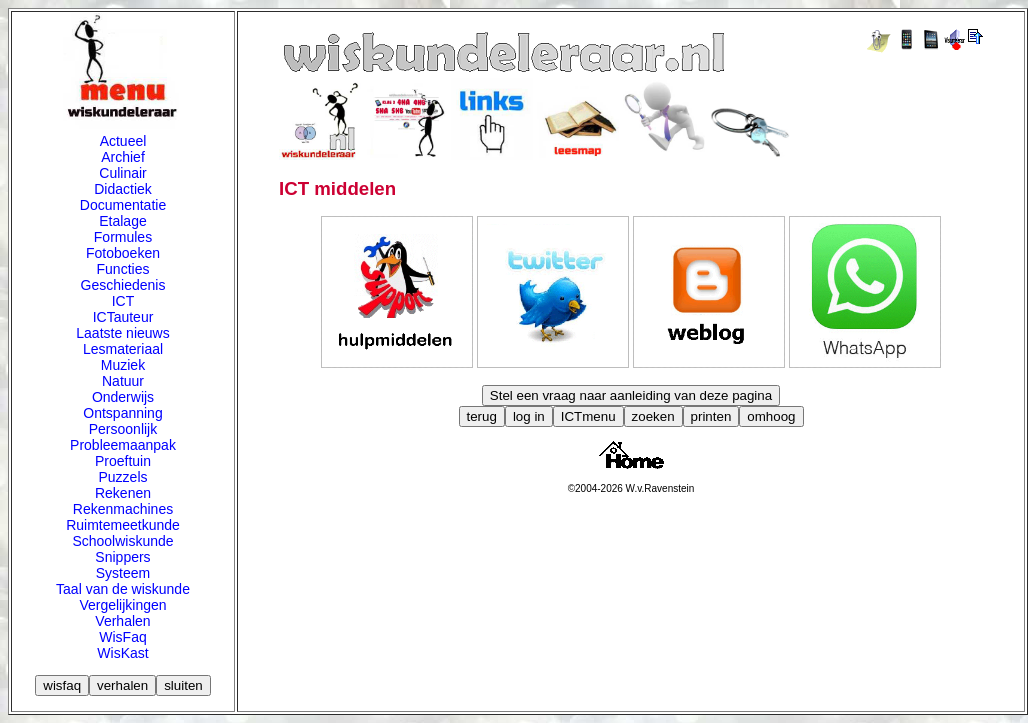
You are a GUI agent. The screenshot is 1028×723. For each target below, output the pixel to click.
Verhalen (122, 621)
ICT (123, 301)
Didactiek (123, 189)
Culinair (122, 173)
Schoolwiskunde (122, 541)
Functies (123, 269)
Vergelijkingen (122, 605)
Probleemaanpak (123, 445)
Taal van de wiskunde (123, 589)
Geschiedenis (123, 285)
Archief (123, 157)
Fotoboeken (123, 253)
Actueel (123, 141)
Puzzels (122, 477)
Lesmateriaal (123, 349)
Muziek (123, 365)
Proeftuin (123, 461)
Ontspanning (122, 413)
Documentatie (123, 205)
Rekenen (123, 493)
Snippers (122, 557)
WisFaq (122, 637)
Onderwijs (123, 397)
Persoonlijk (123, 429)
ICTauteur (123, 317)
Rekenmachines (123, 509)
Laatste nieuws (122, 333)
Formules (123, 237)
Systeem (123, 573)
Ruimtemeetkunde (123, 525)
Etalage (122, 221)
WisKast (122, 653)
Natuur (123, 381)
